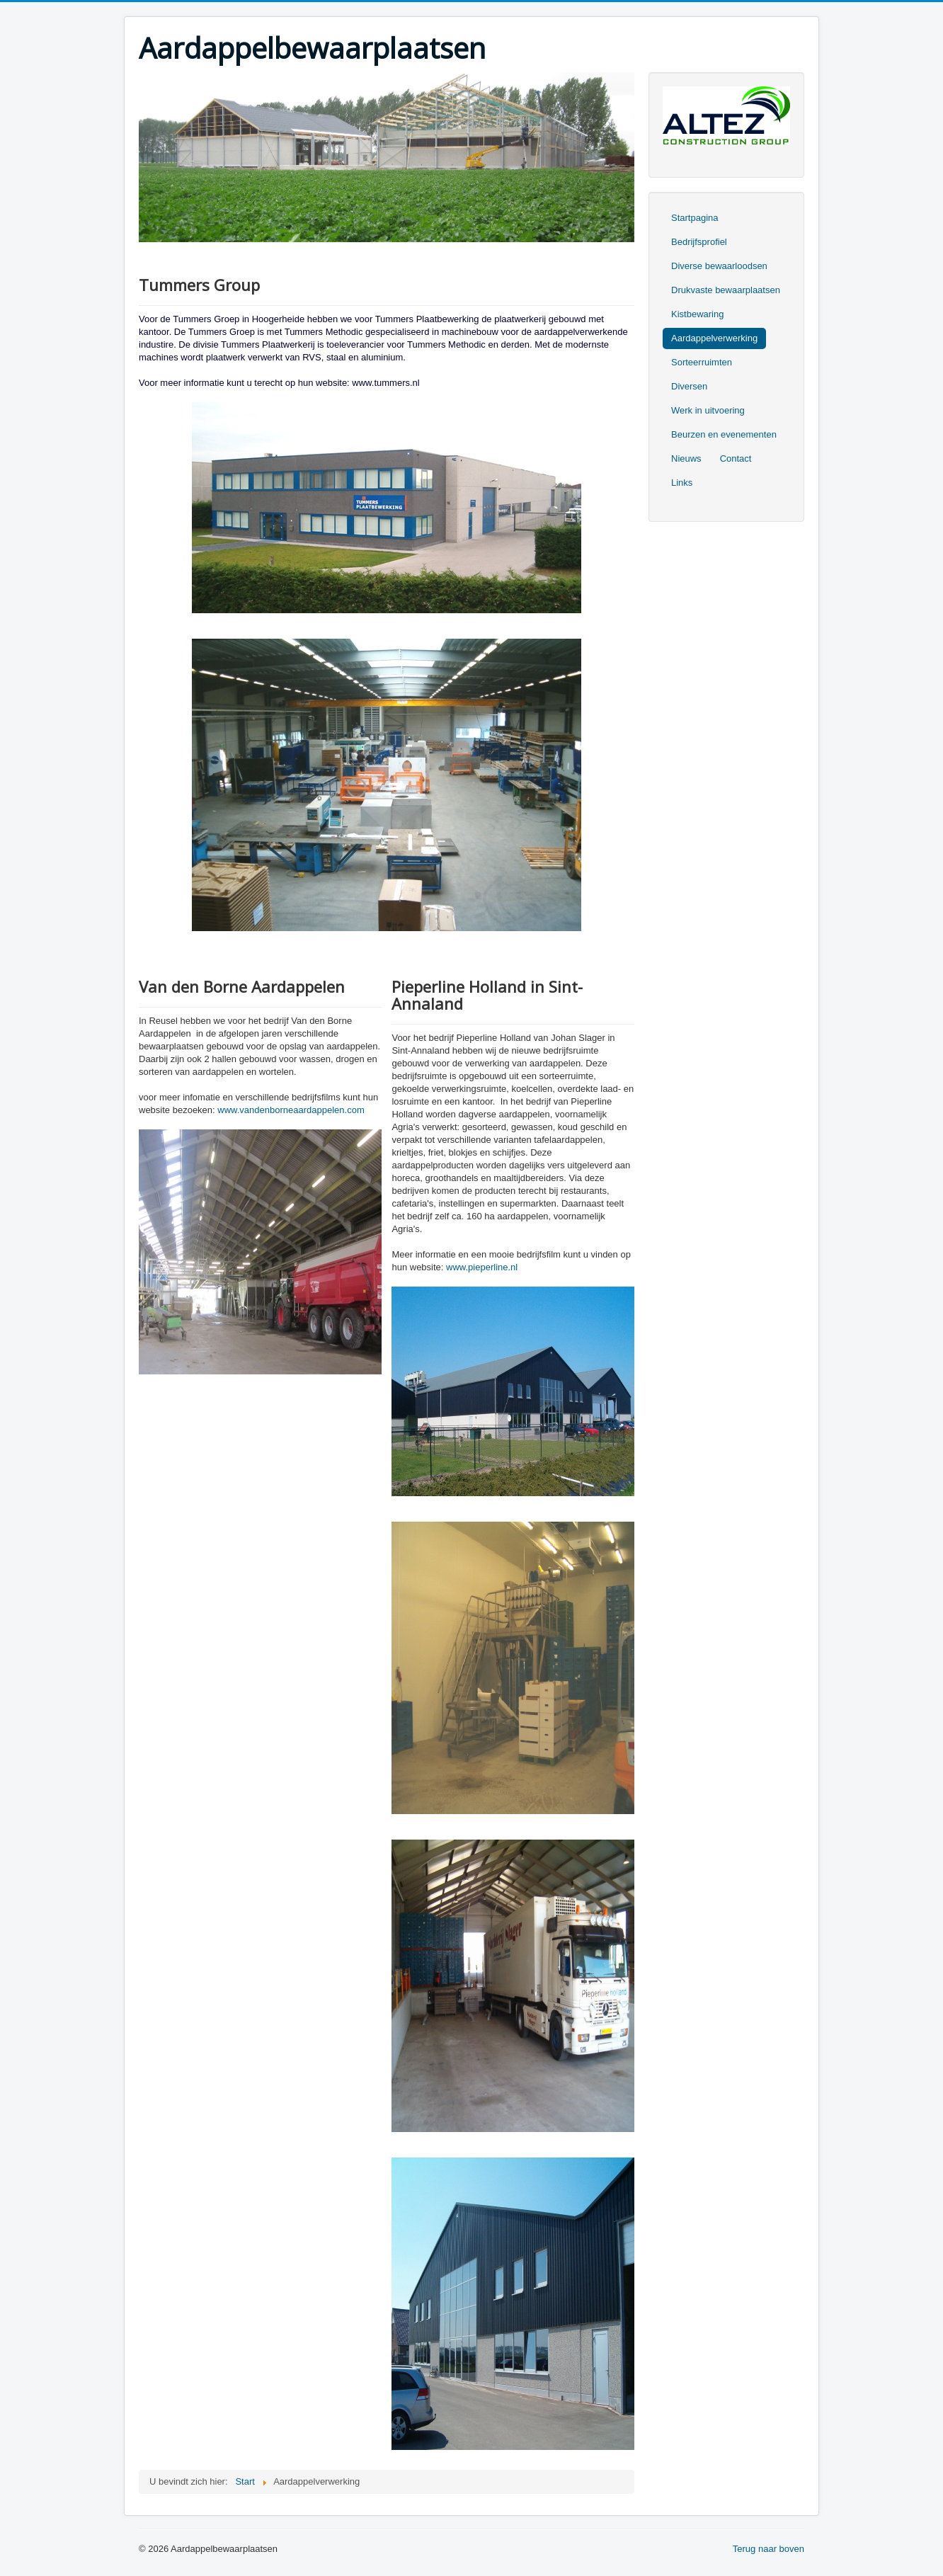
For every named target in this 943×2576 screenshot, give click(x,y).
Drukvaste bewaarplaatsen (725, 290)
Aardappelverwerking (714, 338)
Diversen (689, 386)
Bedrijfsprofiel (699, 241)
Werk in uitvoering (708, 410)
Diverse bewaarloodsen (719, 266)
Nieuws (686, 458)
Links (681, 482)
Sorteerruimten (701, 362)
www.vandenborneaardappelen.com (290, 1110)
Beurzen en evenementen (724, 434)
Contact (736, 458)
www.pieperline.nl (482, 1267)
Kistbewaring (697, 314)
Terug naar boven (768, 2548)
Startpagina (695, 217)
